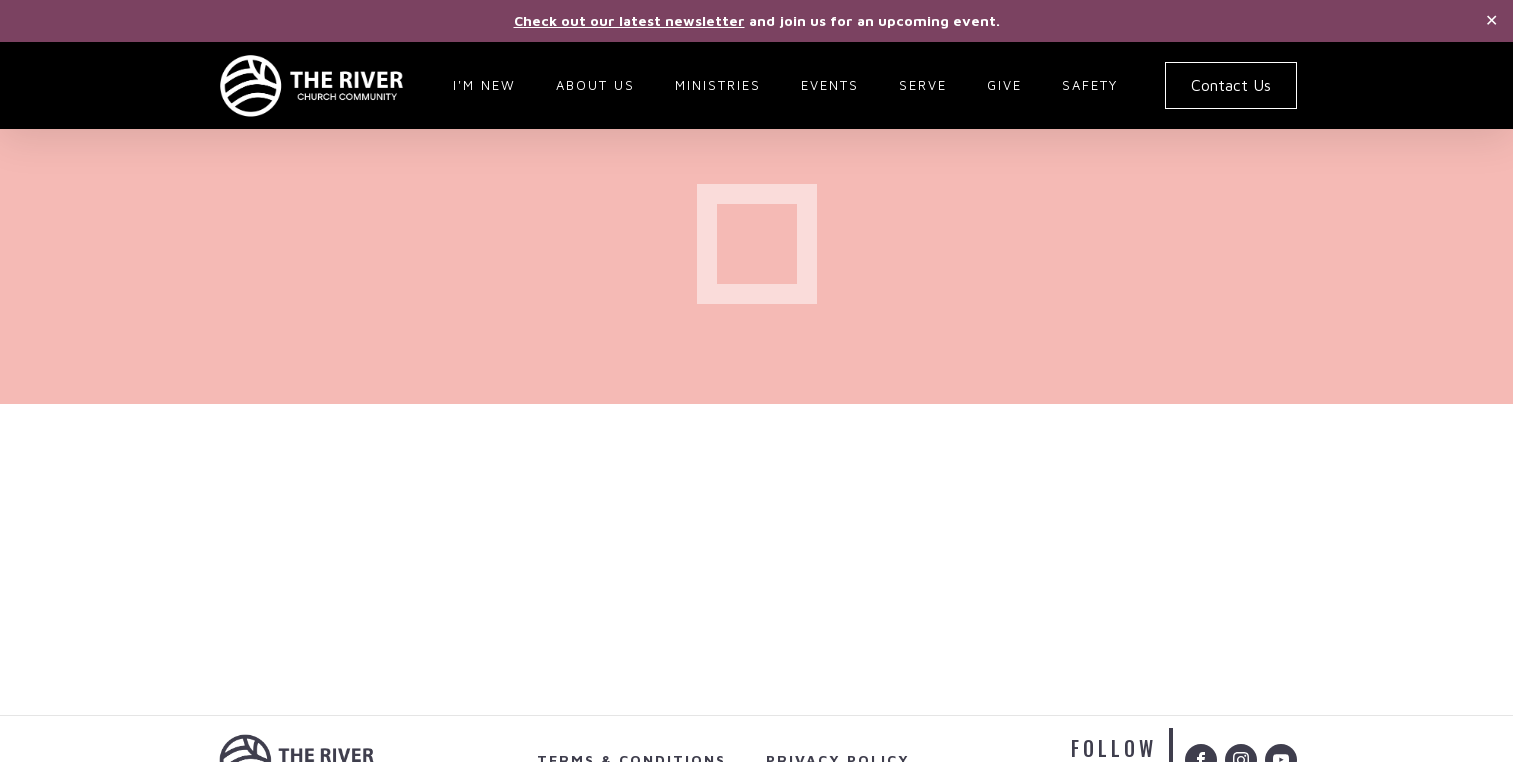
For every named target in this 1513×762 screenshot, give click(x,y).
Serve (923, 85)
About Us (595, 85)
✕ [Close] (1491, 20)
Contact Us (1231, 85)
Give (1004, 85)
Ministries (718, 85)
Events (830, 85)
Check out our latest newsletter (629, 20)
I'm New (484, 85)
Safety (1090, 85)
